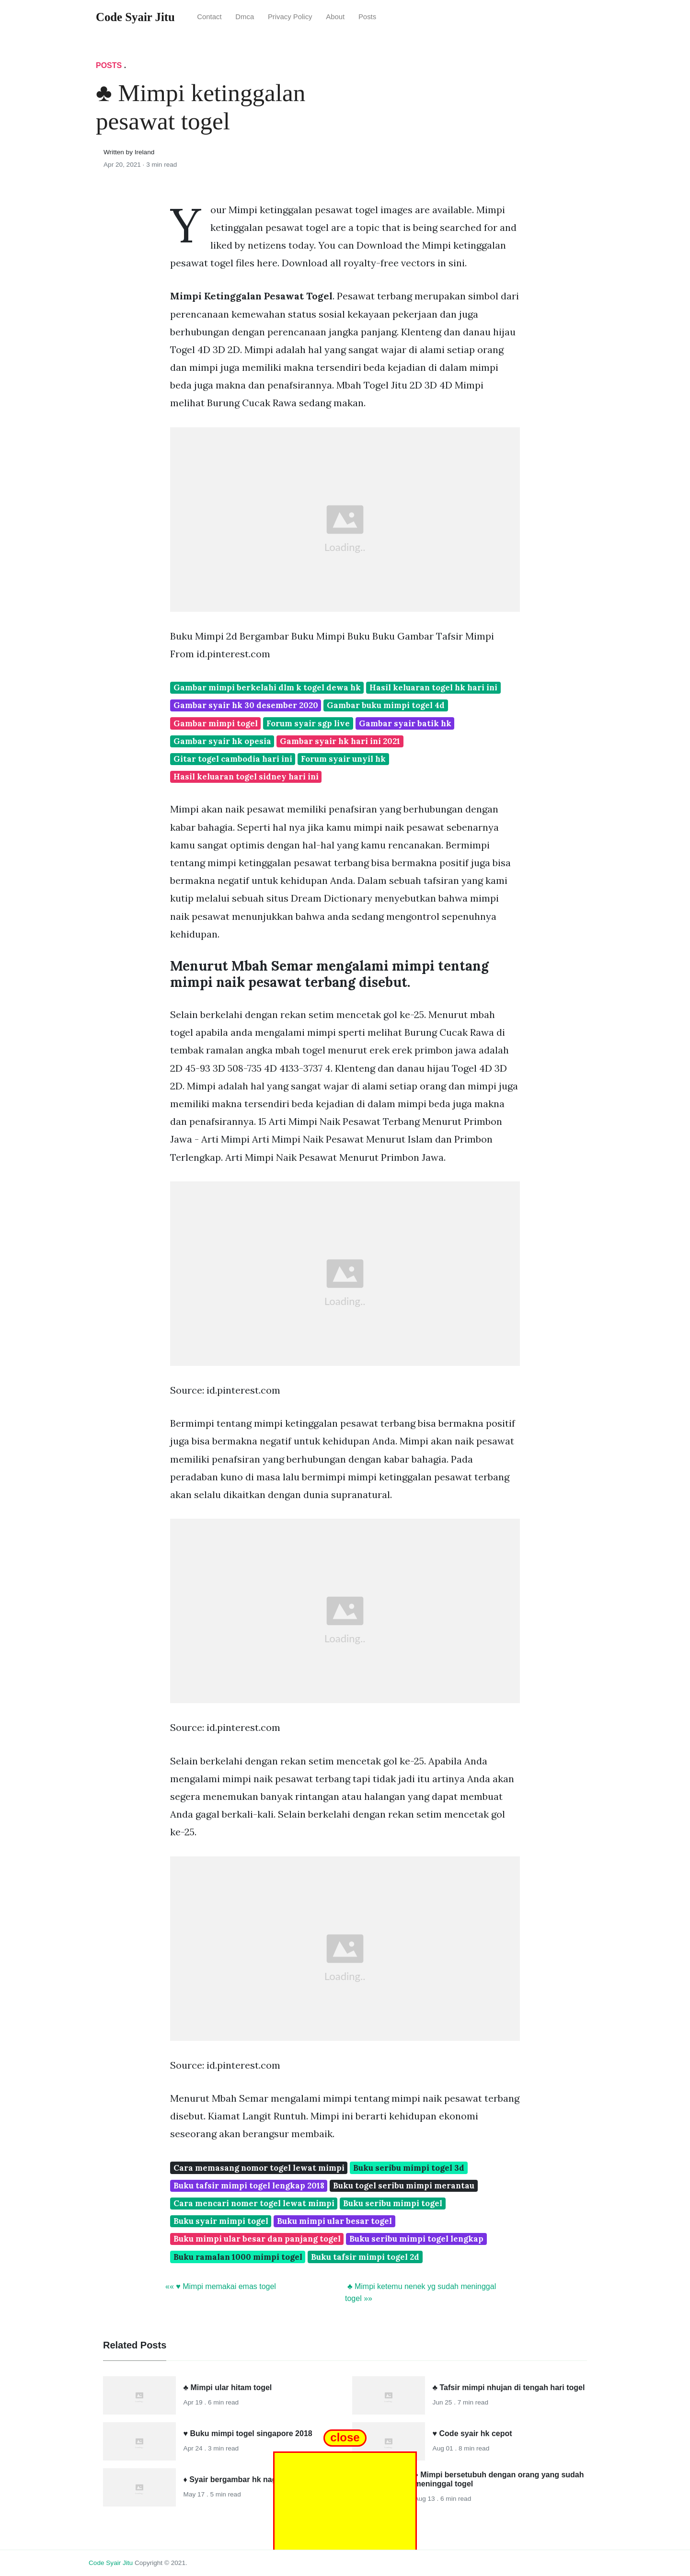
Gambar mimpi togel (215, 723)
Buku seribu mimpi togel (392, 2203)
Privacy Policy (290, 17)
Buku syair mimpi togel (220, 2221)
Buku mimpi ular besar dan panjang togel (257, 2238)
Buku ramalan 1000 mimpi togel (237, 2257)
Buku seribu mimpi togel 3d (408, 2168)
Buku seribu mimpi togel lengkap (416, 2238)
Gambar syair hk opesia (222, 741)
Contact (209, 17)
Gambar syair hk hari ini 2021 (340, 741)
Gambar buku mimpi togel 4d (386, 705)
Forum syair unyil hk (343, 759)
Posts (367, 17)
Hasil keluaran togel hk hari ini (433, 687)
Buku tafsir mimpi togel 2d (365, 2257)
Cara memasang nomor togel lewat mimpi (259, 2168)
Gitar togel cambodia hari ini (232, 759)
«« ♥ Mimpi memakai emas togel (220, 2286)
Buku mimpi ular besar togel (334, 2221)
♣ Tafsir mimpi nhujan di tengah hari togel (509, 2387)
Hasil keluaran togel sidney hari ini (246, 776)
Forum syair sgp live (308, 723)
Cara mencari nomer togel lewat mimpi (253, 2203)
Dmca (244, 17)
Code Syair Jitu (111, 2562)
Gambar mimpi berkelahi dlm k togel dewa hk (267, 687)
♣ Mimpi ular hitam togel (228, 2387)
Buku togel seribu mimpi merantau (403, 2185)
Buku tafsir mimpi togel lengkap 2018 (248, 2185)
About (335, 17)
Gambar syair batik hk (405, 723)
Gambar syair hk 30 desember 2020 (245, 705)
